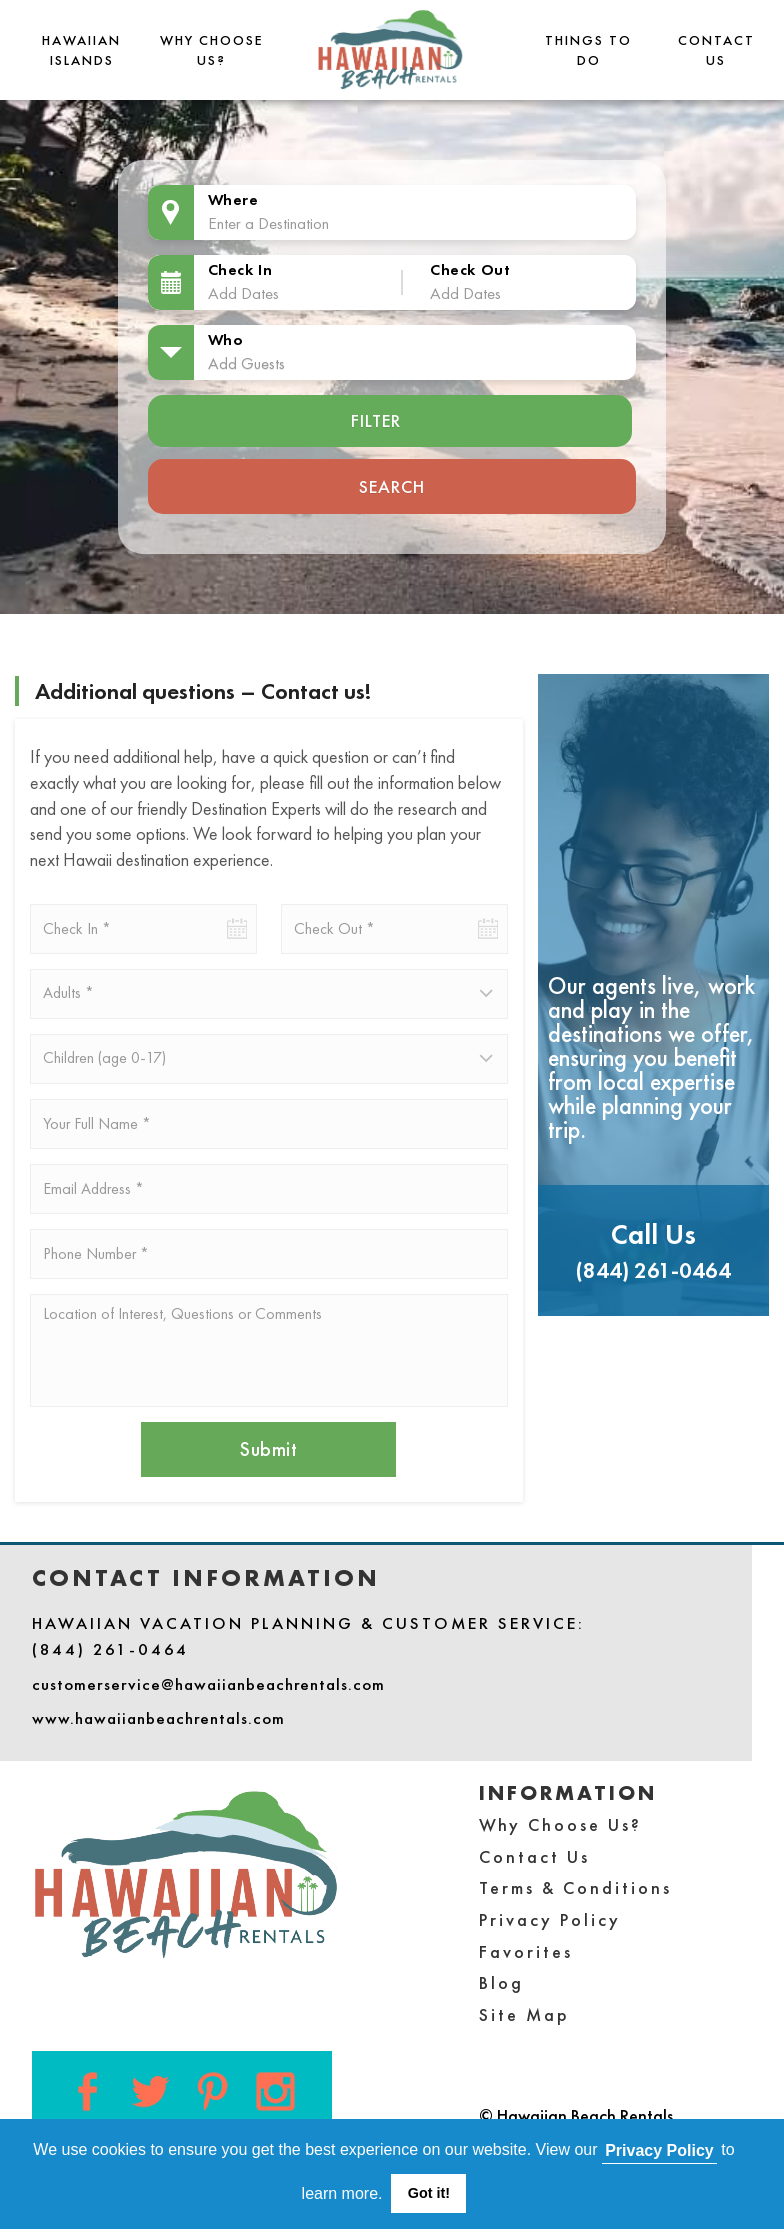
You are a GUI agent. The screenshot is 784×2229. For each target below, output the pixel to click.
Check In (240, 269)
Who (226, 339)
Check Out (470, 269)
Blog (501, 1982)
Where (233, 199)
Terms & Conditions (575, 1887)
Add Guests (246, 363)
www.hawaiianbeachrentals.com (158, 1718)
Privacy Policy (550, 1919)
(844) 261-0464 (653, 1270)
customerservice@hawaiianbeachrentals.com (208, 1684)
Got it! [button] (429, 2193)
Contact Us (534, 1856)
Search (392, 486)
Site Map (524, 2014)
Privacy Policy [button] (659, 2150)
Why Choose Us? (560, 1824)
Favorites (526, 1951)
